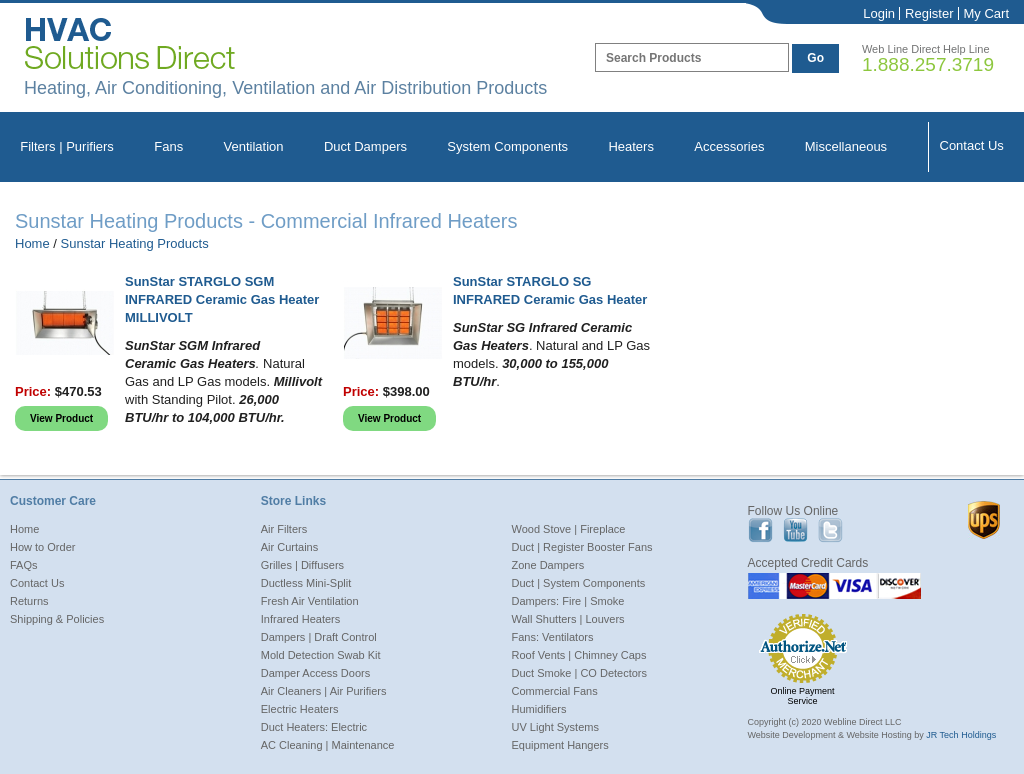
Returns (29, 601)
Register (929, 13)
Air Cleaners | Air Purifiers (324, 691)
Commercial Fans (555, 691)
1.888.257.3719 (928, 64)
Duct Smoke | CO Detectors (580, 673)
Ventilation (254, 146)
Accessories (729, 146)
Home (32, 243)
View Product (61, 418)
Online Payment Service (803, 696)
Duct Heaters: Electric (314, 727)
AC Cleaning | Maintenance (328, 745)
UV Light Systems (555, 727)
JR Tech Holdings (961, 735)
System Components (507, 146)
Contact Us (972, 145)
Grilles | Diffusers (302, 565)
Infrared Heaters (300, 619)
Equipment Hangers (560, 745)
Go (815, 58)
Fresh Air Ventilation (310, 601)
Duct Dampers (365, 146)
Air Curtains (289, 547)
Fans (168, 146)
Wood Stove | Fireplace (569, 529)
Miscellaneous (846, 146)
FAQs (24, 565)
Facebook (760, 530)
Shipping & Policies (57, 619)
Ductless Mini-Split (306, 583)
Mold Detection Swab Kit (321, 655)
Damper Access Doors (315, 673)
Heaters (631, 146)
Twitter (830, 530)
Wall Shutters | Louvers (568, 619)
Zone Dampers (548, 565)
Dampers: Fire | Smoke (568, 601)
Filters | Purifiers (67, 146)
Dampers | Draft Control (319, 637)
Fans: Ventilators (553, 637)
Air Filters (284, 529)
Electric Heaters (300, 709)
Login (879, 13)
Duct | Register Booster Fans (582, 547)
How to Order (42, 547)
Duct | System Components (579, 583)
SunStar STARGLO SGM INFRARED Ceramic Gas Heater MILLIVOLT (222, 299)
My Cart (987, 13)
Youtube (795, 530)
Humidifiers (539, 709)
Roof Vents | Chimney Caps (579, 655)
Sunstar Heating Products (135, 243)
